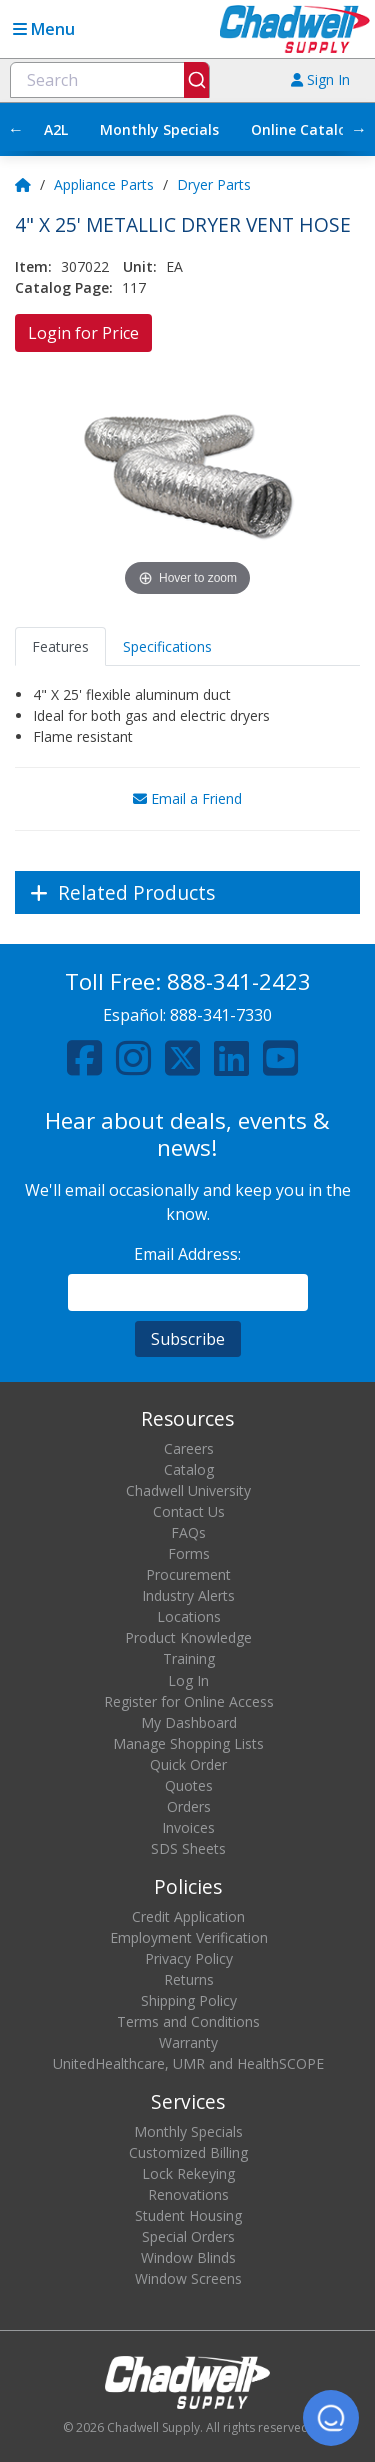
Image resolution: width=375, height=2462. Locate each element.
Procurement (188, 1574)
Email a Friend (187, 798)
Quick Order (188, 1764)
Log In (188, 1680)
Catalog (189, 1469)
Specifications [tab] (167, 646)
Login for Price (83, 333)
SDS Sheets (188, 1848)
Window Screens (188, 2278)
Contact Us (189, 1511)
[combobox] (110, 80)
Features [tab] (60, 646)
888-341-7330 (221, 1015)
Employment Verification (189, 1937)
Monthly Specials (159, 129)
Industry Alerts (188, 1595)
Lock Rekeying (188, 2173)
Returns (189, 1979)
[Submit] (196, 80)
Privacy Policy (189, 1958)
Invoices (188, 1827)
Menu (44, 29)
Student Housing (188, 2215)
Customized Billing (188, 2152)
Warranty (188, 2042)
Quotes (189, 1785)
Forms (189, 1553)
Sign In (320, 79)
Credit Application (188, 1916)
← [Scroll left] (16, 129)
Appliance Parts (104, 184)
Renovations (188, 2194)
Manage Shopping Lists (188, 1743)
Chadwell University (188, 1490)
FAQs (188, 1532)
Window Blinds (188, 2257)
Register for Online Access (189, 1701)
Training (189, 1658)
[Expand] (187, 892)
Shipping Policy (189, 2000)
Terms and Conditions (188, 2021)
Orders (189, 1806)
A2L (56, 129)
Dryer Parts (214, 184)
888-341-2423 (239, 981)
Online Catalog (303, 129)
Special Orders (188, 2236)
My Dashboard (189, 1722)
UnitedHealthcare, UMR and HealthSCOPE (188, 2063)
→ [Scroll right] (359, 129)
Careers (189, 1448)
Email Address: (187, 1254)
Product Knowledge (188, 1637)
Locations (189, 1616)
